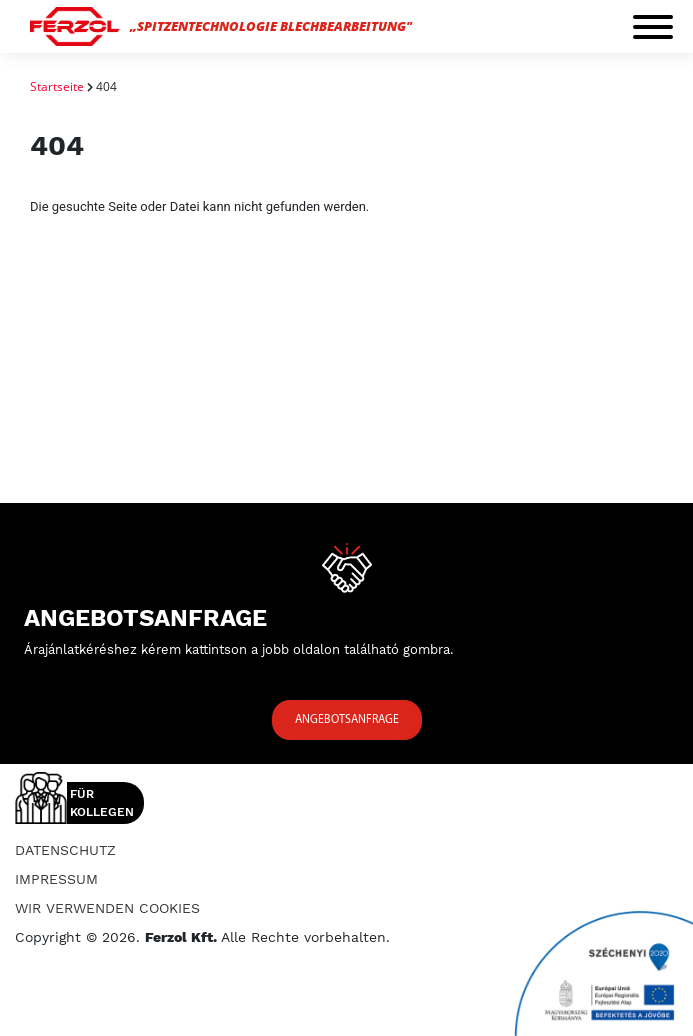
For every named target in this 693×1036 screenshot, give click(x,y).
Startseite (57, 86)
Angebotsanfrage (347, 720)
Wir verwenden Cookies (107, 908)
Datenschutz (65, 850)
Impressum (56, 879)
